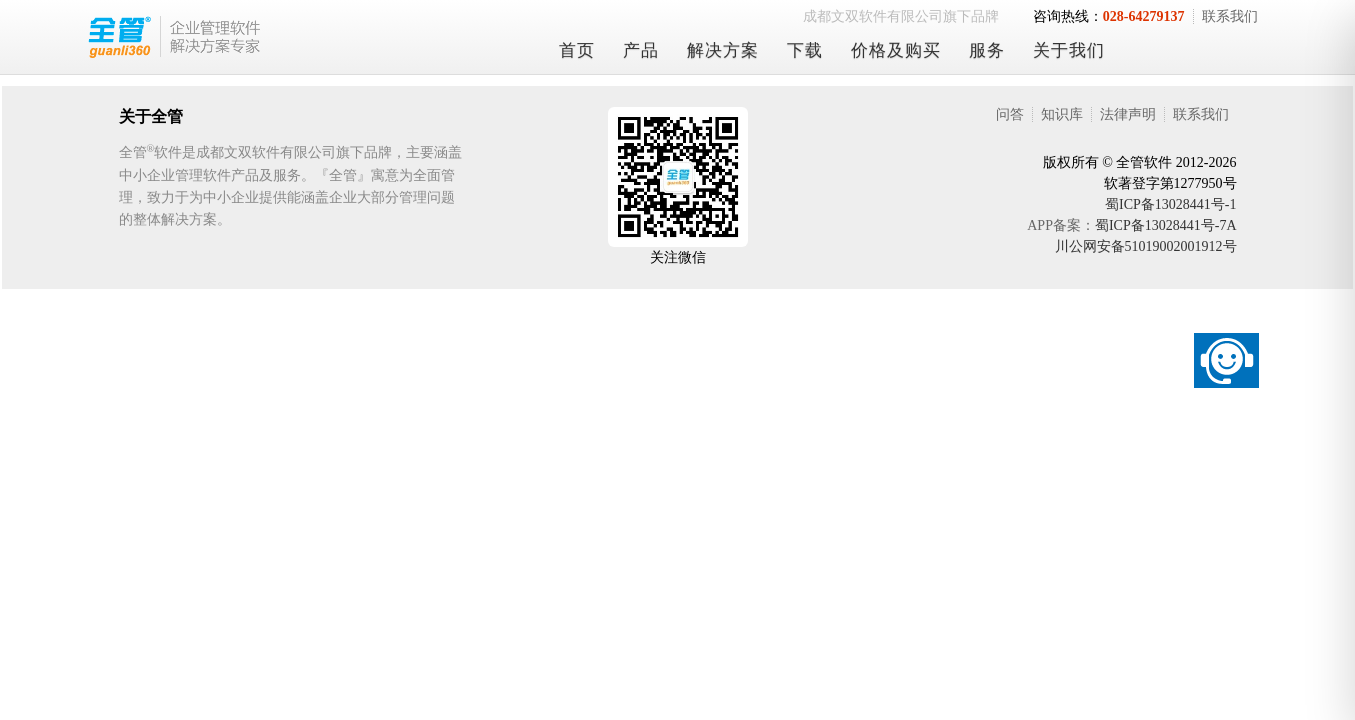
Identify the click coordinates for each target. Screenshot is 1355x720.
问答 (1010, 114)
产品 (641, 50)
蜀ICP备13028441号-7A (1166, 225)
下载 (805, 50)
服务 (987, 50)
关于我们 (1069, 50)
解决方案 (723, 50)
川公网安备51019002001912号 (1146, 246)
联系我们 (1230, 16)
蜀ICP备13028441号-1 (1170, 204)
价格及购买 (896, 50)
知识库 (1062, 114)
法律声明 (1128, 114)
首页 (577, 50)
